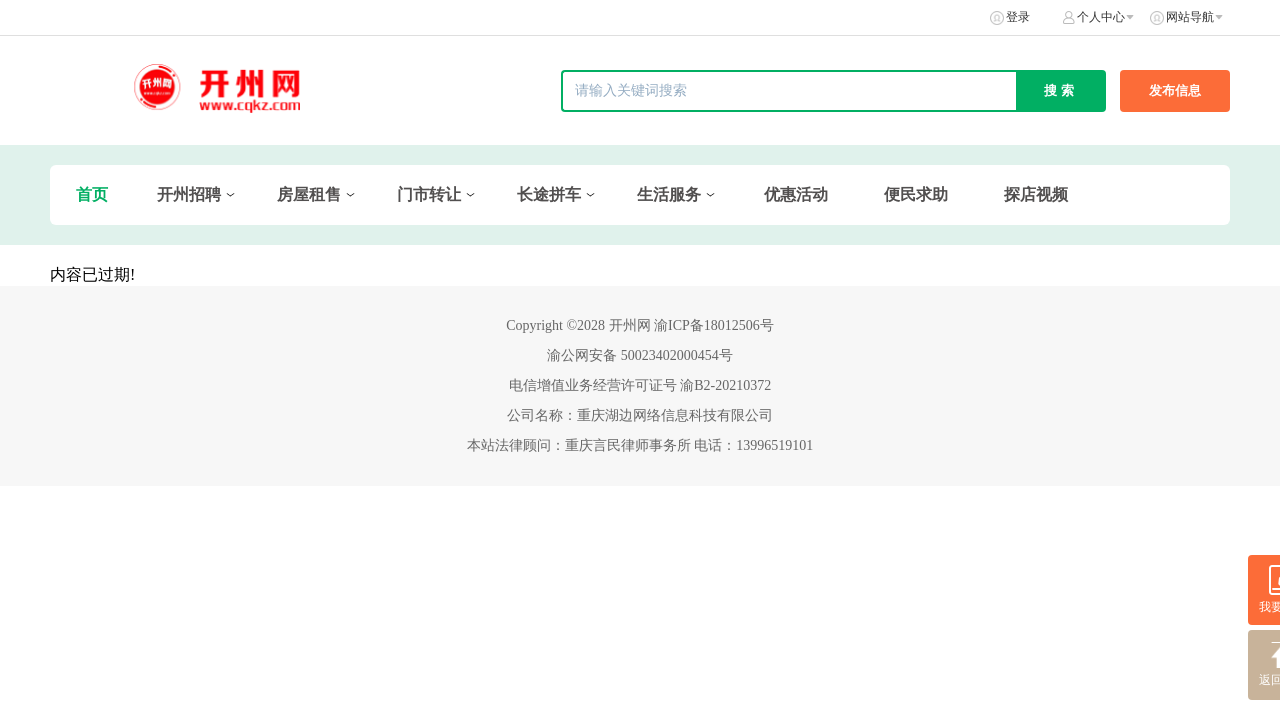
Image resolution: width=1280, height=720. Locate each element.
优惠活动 (796, 194)
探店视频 (1036, 194)
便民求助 (916, 194)
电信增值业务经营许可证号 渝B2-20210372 (640, 385)
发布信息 (1175, 90)
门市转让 (429, 194)
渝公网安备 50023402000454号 (640, 355)
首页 (92, 194)
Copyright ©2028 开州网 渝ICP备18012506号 (640, 325)
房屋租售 (309, 194)
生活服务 (669, 194)
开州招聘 (189, 194)
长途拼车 (549, 194)
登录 (1018, 17)
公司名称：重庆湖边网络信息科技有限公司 (640, 415)
